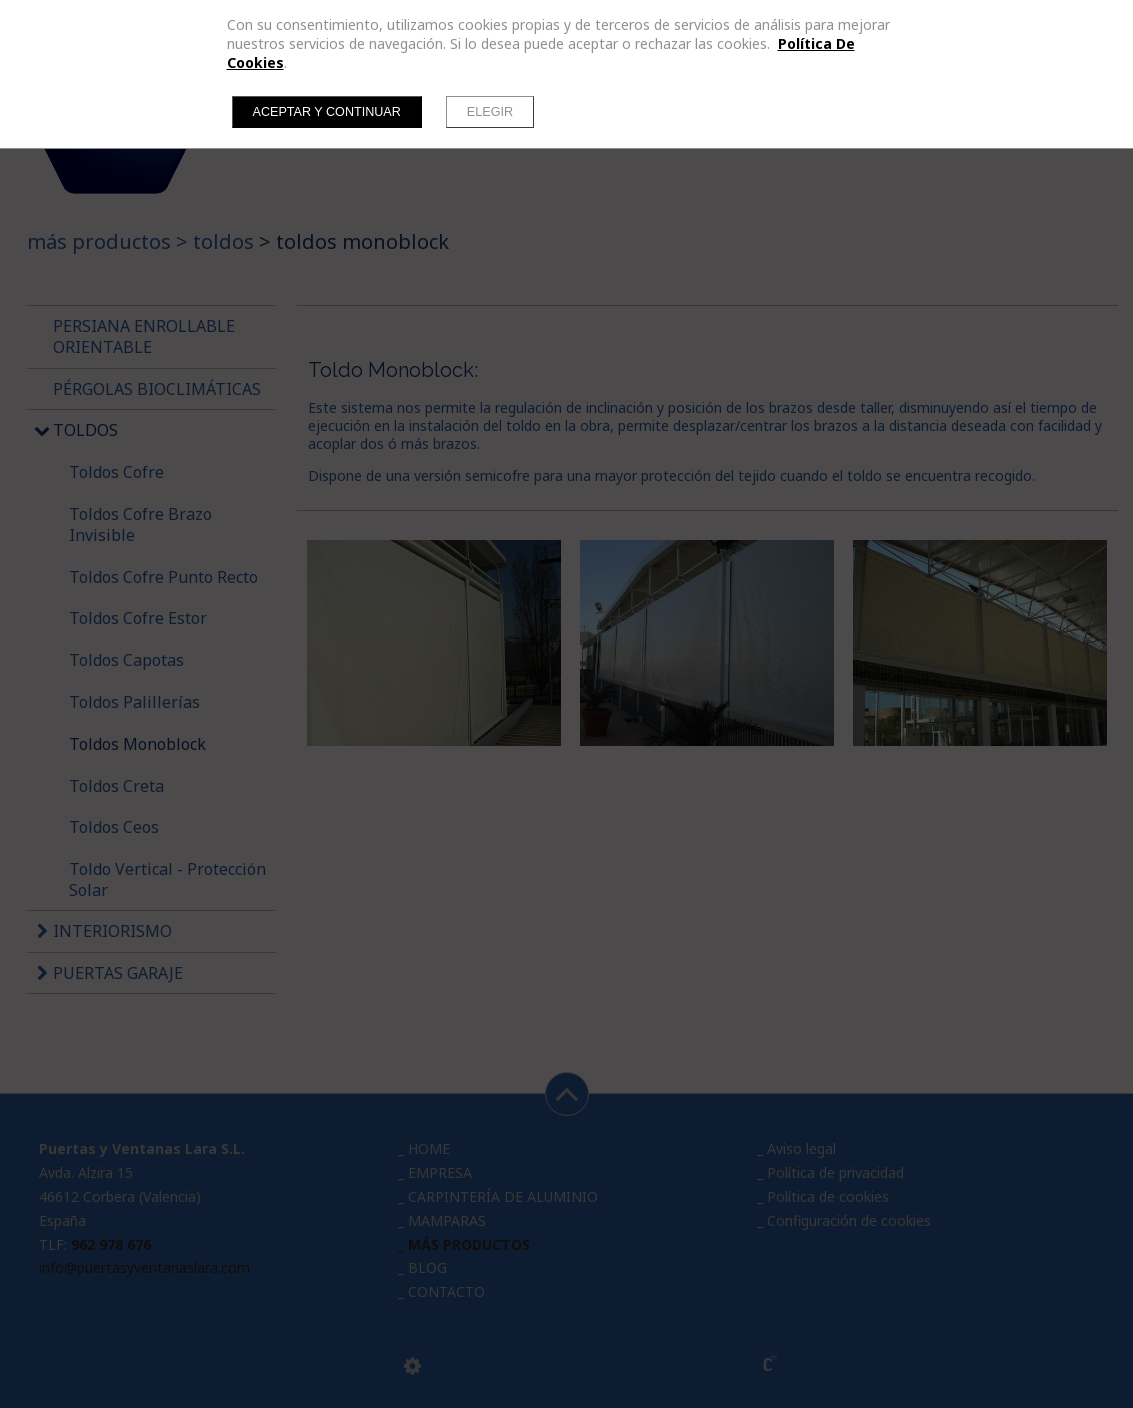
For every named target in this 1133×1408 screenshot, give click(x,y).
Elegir (490, 112)
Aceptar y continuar (327, 112)
